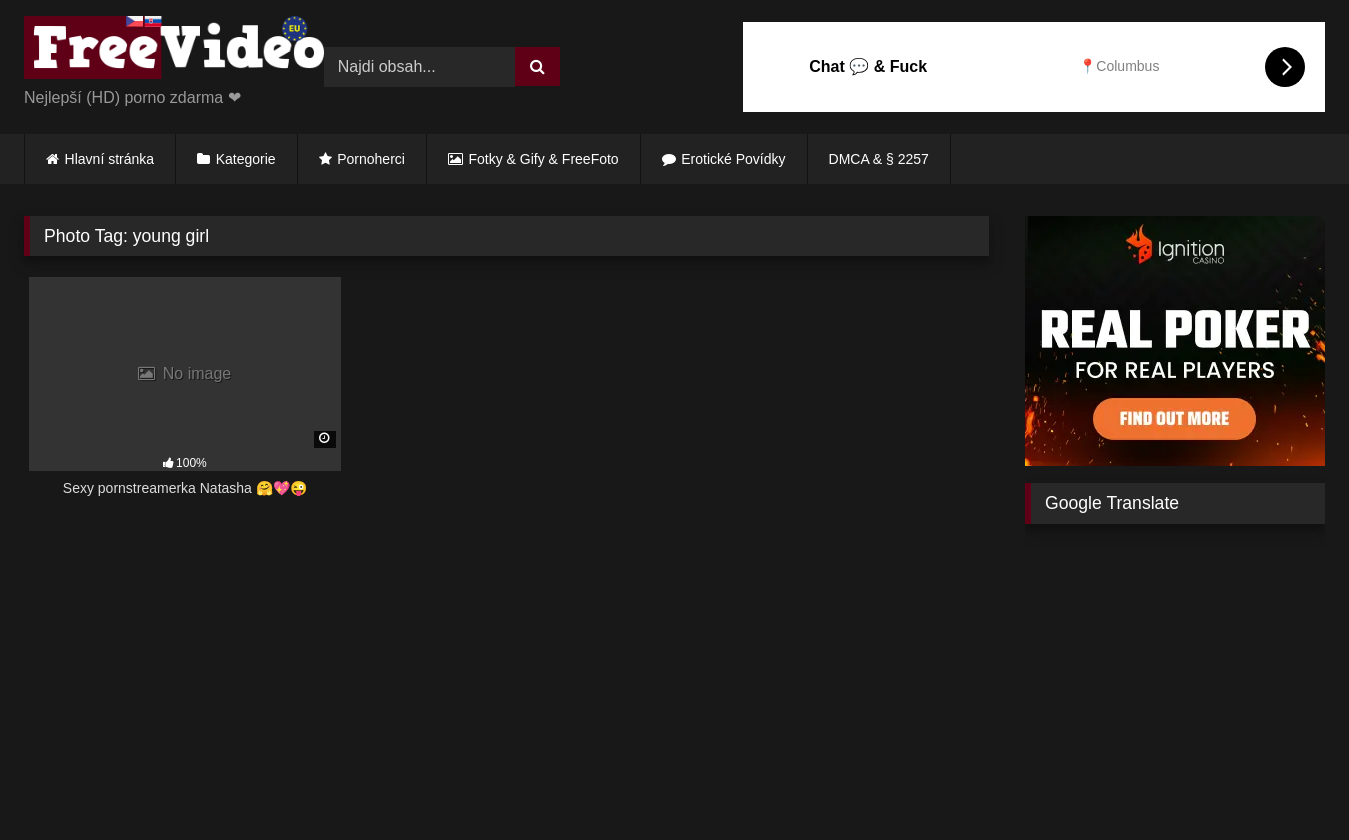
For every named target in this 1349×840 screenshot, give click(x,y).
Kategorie (246, 159)
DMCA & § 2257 (879, 159)
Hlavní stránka (109, 159)
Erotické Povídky (733, 159)
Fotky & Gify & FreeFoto (544, 159)
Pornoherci (371, 159)
